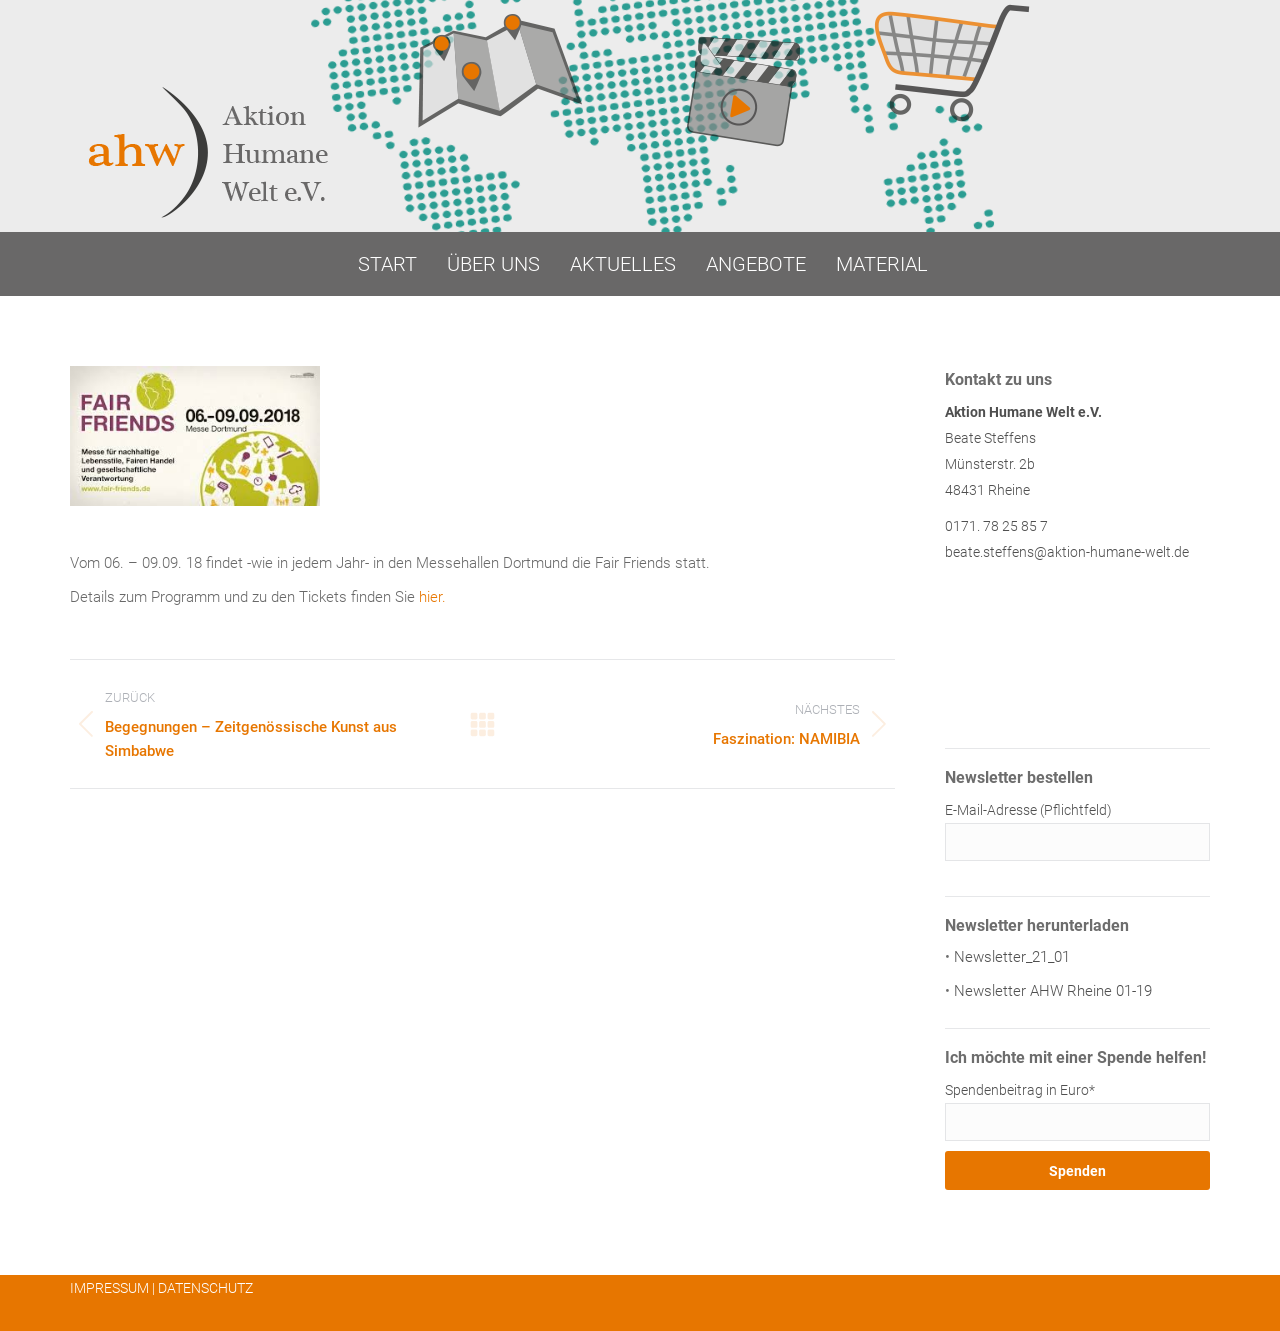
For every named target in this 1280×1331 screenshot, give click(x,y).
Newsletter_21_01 (1012, 957)
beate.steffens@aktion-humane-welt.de (1067, 552)
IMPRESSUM (109, 1288)
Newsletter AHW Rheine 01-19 (1053, 991)
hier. (432, 597)
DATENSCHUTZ (205, 1288)
